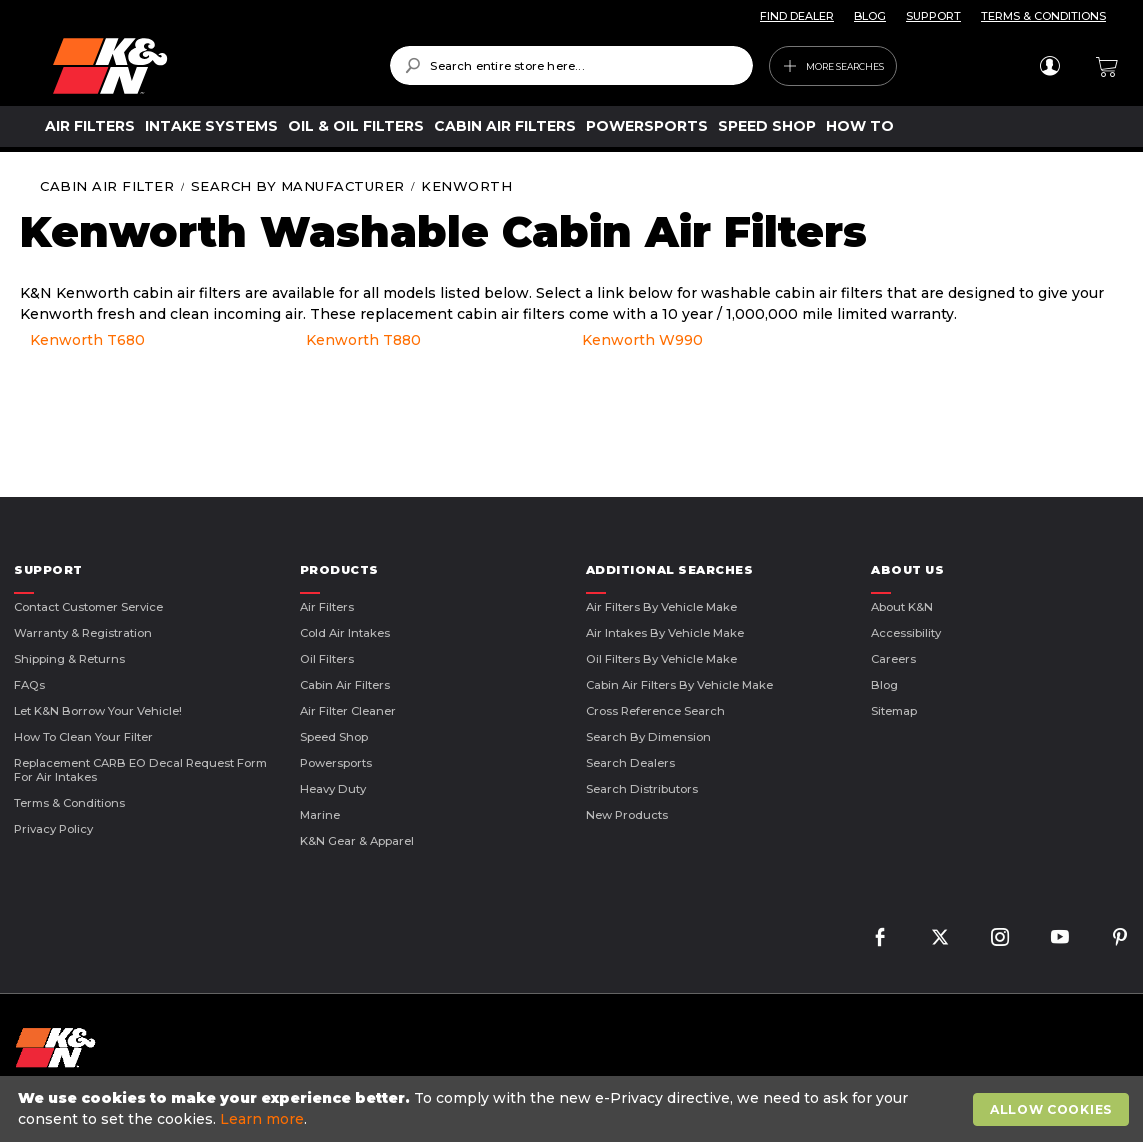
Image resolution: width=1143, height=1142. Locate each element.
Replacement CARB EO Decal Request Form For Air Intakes (140, 770)
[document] (574, 1109)
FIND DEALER (797, 16)
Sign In (1049, 66)
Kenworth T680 (87, 340)
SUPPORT (933, 16)
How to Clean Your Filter (83, 737)
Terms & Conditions (69, 803)
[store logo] (207, 66)
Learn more (262, 1119)
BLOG (870, 16)
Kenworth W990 (642, 340)
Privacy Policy (53, 829)
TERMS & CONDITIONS (1043, 16)
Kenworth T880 (363, 340)
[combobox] (571, 65)
